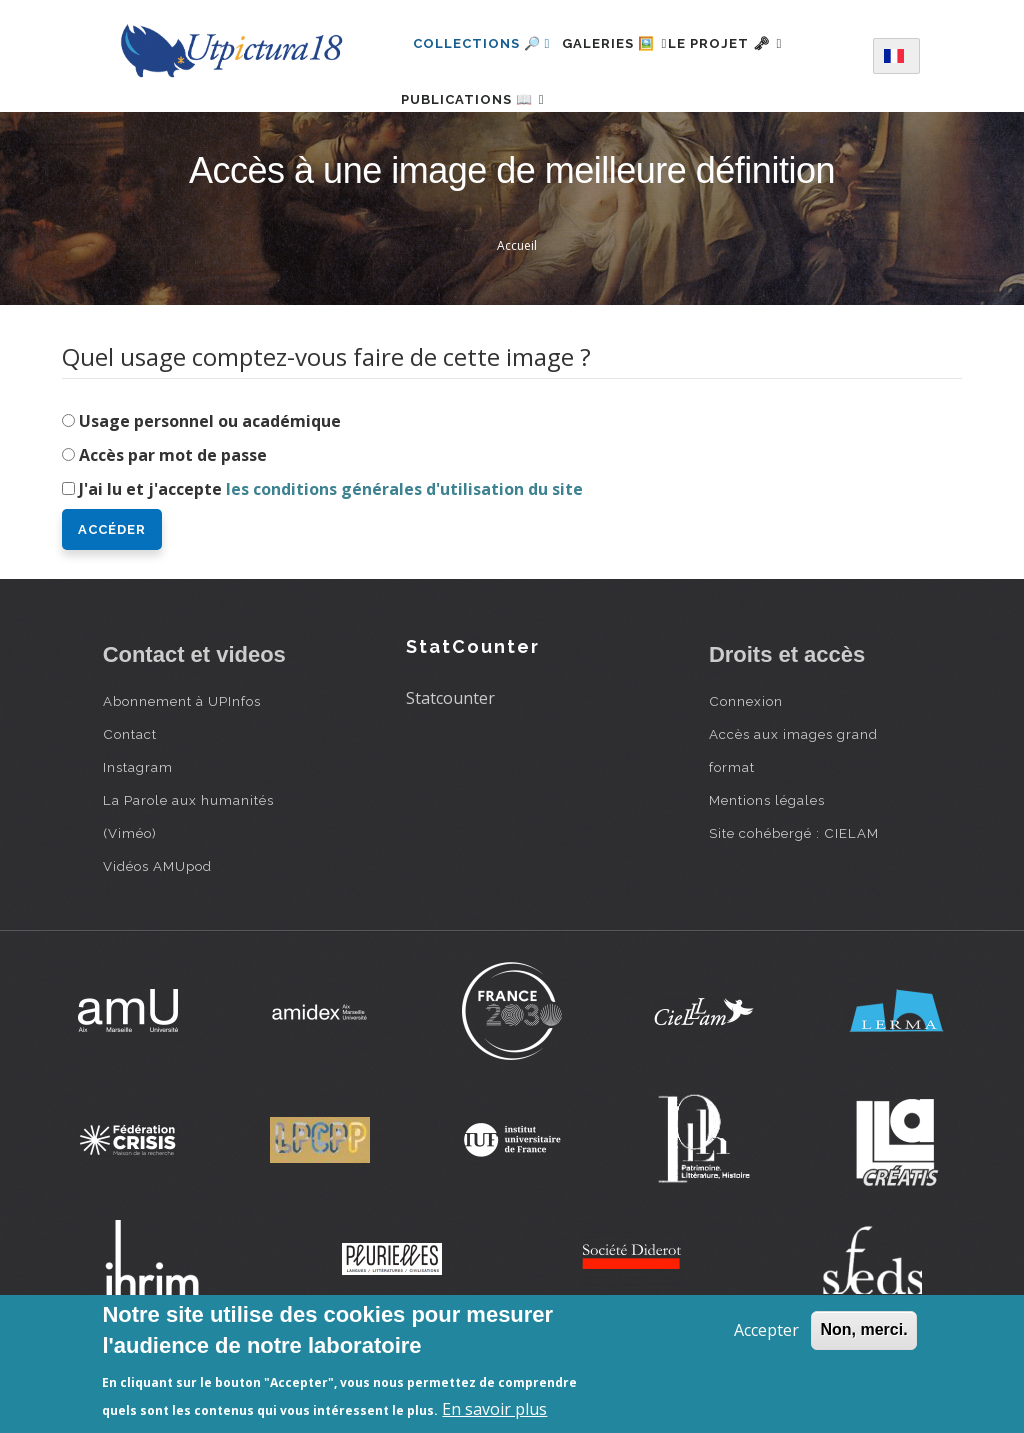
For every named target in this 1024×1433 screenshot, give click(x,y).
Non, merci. (863, 1329)
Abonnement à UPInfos (182, 764)
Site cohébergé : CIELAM (794, 896)
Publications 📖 (485, 130)
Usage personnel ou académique (210, 484)
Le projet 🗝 (760, 43)
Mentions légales (767, 863)
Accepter (766, 1330)
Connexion (746, 764)
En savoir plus (494, 1409)
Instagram (138, 830)
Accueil (517, 308)
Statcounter (450, 761)
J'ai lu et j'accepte (331, 552)
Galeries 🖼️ (626, 43)
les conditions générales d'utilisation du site (404, 552)
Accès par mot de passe (173, 518)
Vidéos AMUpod (157, 929)
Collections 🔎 (482, 43)
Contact (130, 797)
